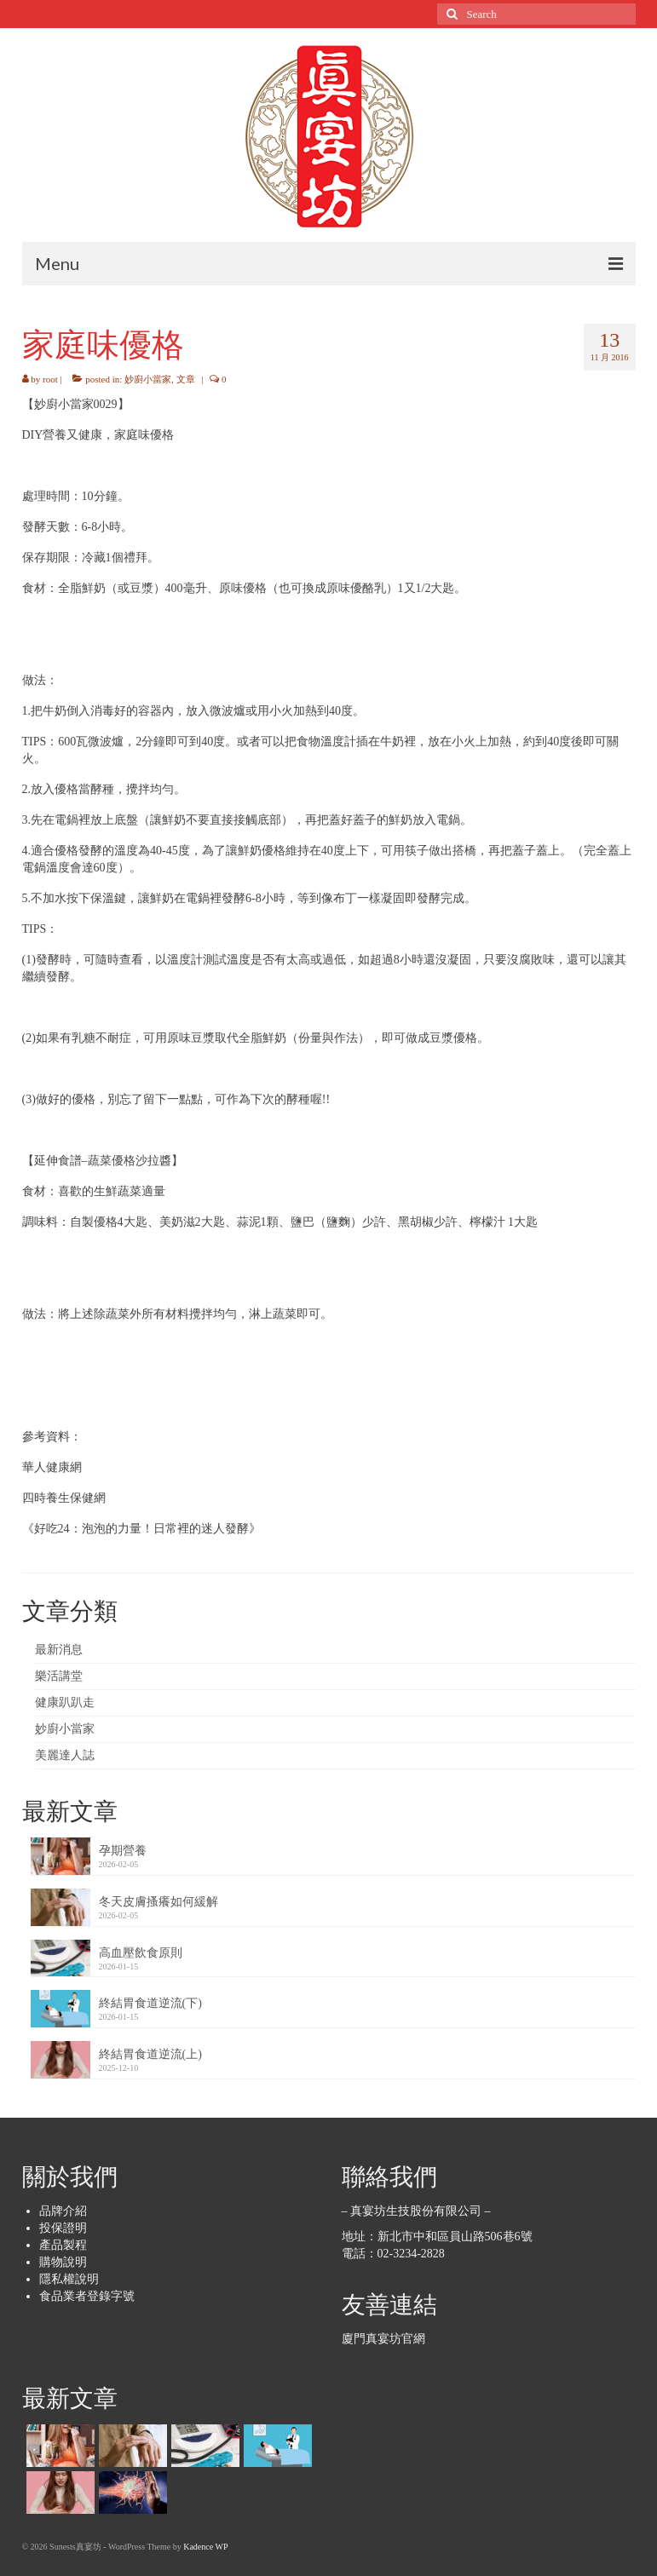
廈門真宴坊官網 (383, 2338)
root (50, 379)
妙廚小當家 (147, 379)
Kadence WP (205, 2546)
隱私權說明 (69, 2279)
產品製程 (63, 2245)
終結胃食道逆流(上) (150, 2054)
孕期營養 (123, 1850)
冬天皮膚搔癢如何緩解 (158, 1901)
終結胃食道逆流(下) (150, 2003)
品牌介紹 (63, 2211)
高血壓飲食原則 (140, 1952)
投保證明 (63, 2228)
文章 (185, 379)
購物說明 (63, 2262)
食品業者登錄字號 (87, 2296)
